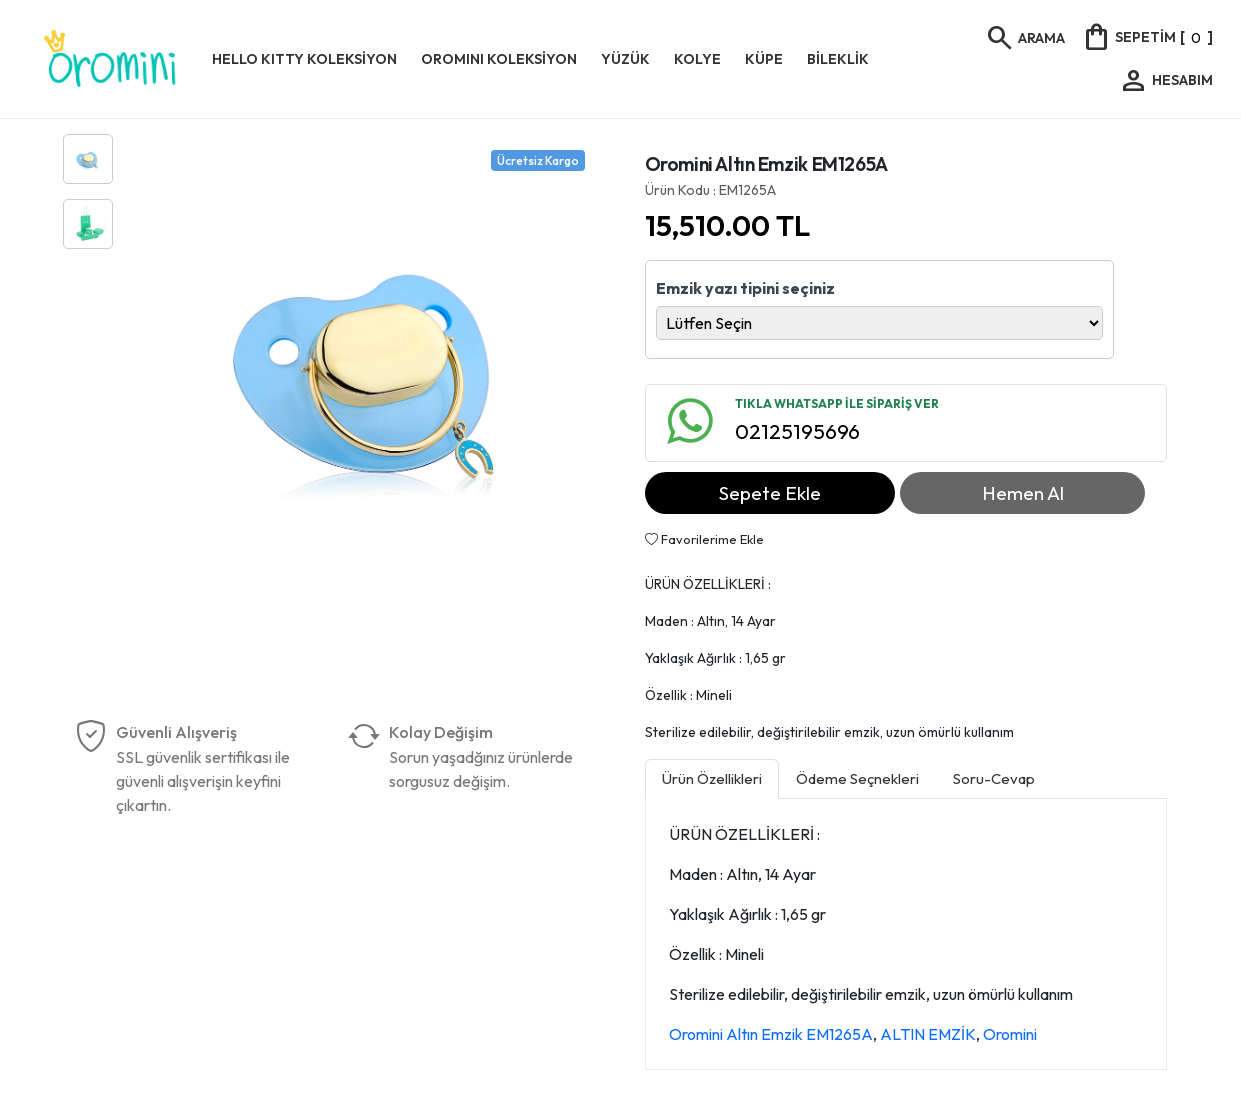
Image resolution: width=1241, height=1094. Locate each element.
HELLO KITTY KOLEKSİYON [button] (304, 59)
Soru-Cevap (994, 778)
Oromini (1010, 1034)
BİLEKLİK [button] (838, 59)
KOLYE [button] (697, 59)
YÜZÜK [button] (625, 59)
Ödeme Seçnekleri (857, 778)
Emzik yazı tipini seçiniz (745, 288)
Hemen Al (1023, 493)
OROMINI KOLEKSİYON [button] (499, 59)
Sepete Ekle (770, 493)
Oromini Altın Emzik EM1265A (771, 1034)
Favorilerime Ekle (704, 539)
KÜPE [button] (764, 59)
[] (1147, 37)
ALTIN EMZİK (928, 1034)
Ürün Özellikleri (712, 778)
